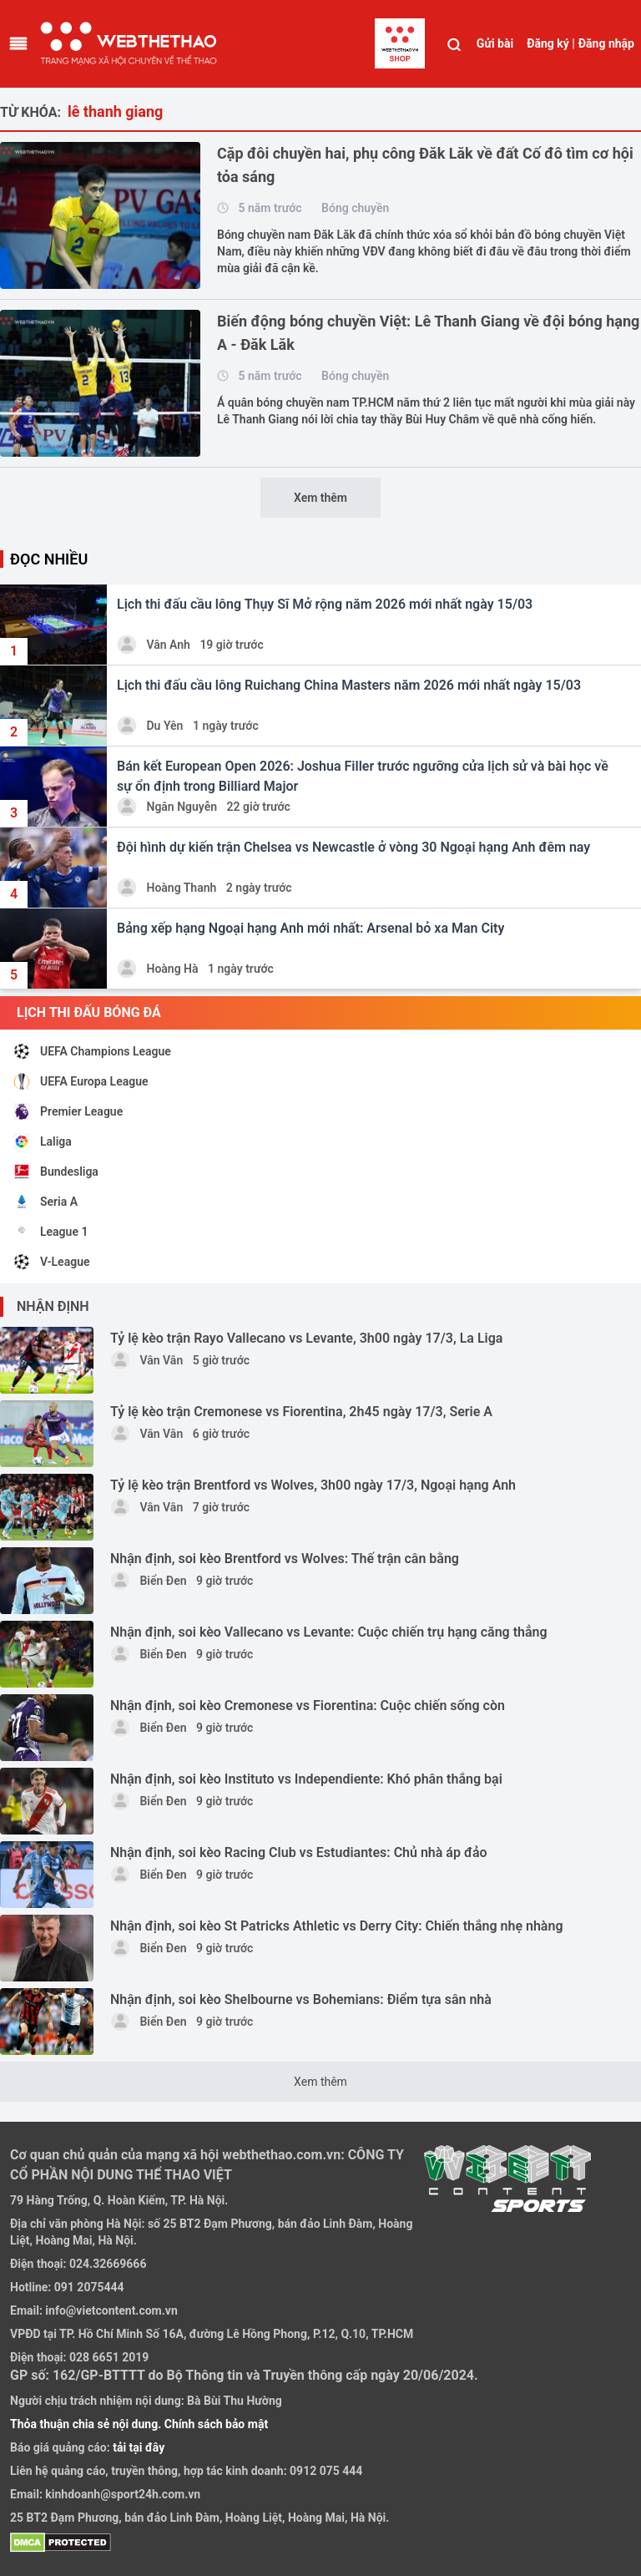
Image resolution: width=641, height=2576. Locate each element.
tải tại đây (137, 2447)
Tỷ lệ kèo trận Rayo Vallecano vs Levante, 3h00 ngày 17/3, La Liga (306, 1338)
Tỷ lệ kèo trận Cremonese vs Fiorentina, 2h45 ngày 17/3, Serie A (301, 1412)
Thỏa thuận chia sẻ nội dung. (87, 2424)
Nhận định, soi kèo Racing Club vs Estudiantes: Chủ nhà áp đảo (298, 1852)
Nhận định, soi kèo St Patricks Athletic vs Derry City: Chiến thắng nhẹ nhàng (336, 1926)
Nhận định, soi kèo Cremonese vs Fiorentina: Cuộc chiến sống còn (307, 1705)
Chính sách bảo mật (216, 2424)
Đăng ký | (551, 43)
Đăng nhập (606, 43)
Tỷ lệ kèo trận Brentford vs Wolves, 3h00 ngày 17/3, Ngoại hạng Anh (313, 1485)
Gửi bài (495, 43)
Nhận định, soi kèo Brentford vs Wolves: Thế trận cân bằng (284, 1558)
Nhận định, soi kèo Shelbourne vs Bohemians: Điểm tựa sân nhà (301, 1999)
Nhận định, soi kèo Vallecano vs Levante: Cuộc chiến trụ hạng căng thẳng (329, 1632)
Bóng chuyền (355, 208)
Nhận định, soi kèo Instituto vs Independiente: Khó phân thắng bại (306, 1779)
